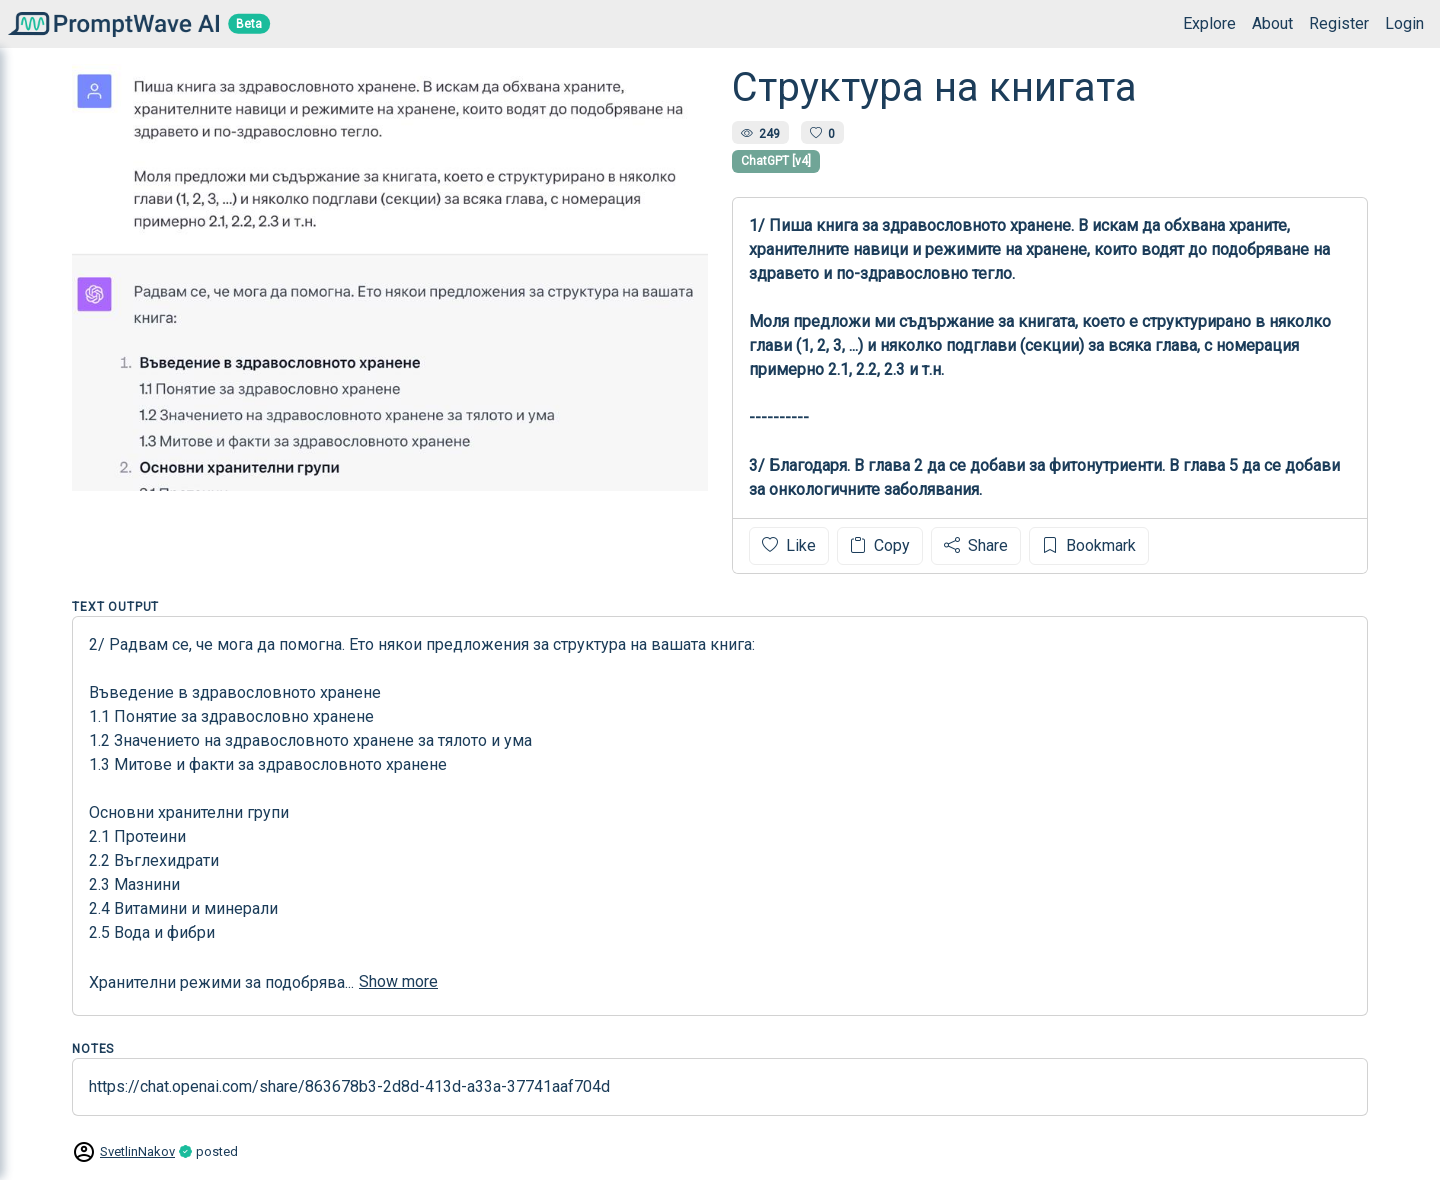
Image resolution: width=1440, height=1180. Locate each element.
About (1272, 23)
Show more (398, 981)
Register (1339, 23)
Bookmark (1089, 545)
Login (1404, 23)
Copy (880, 545)
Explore (1209, 23)
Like (789, 545)
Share (976, 545)
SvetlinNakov (137, 1151)
